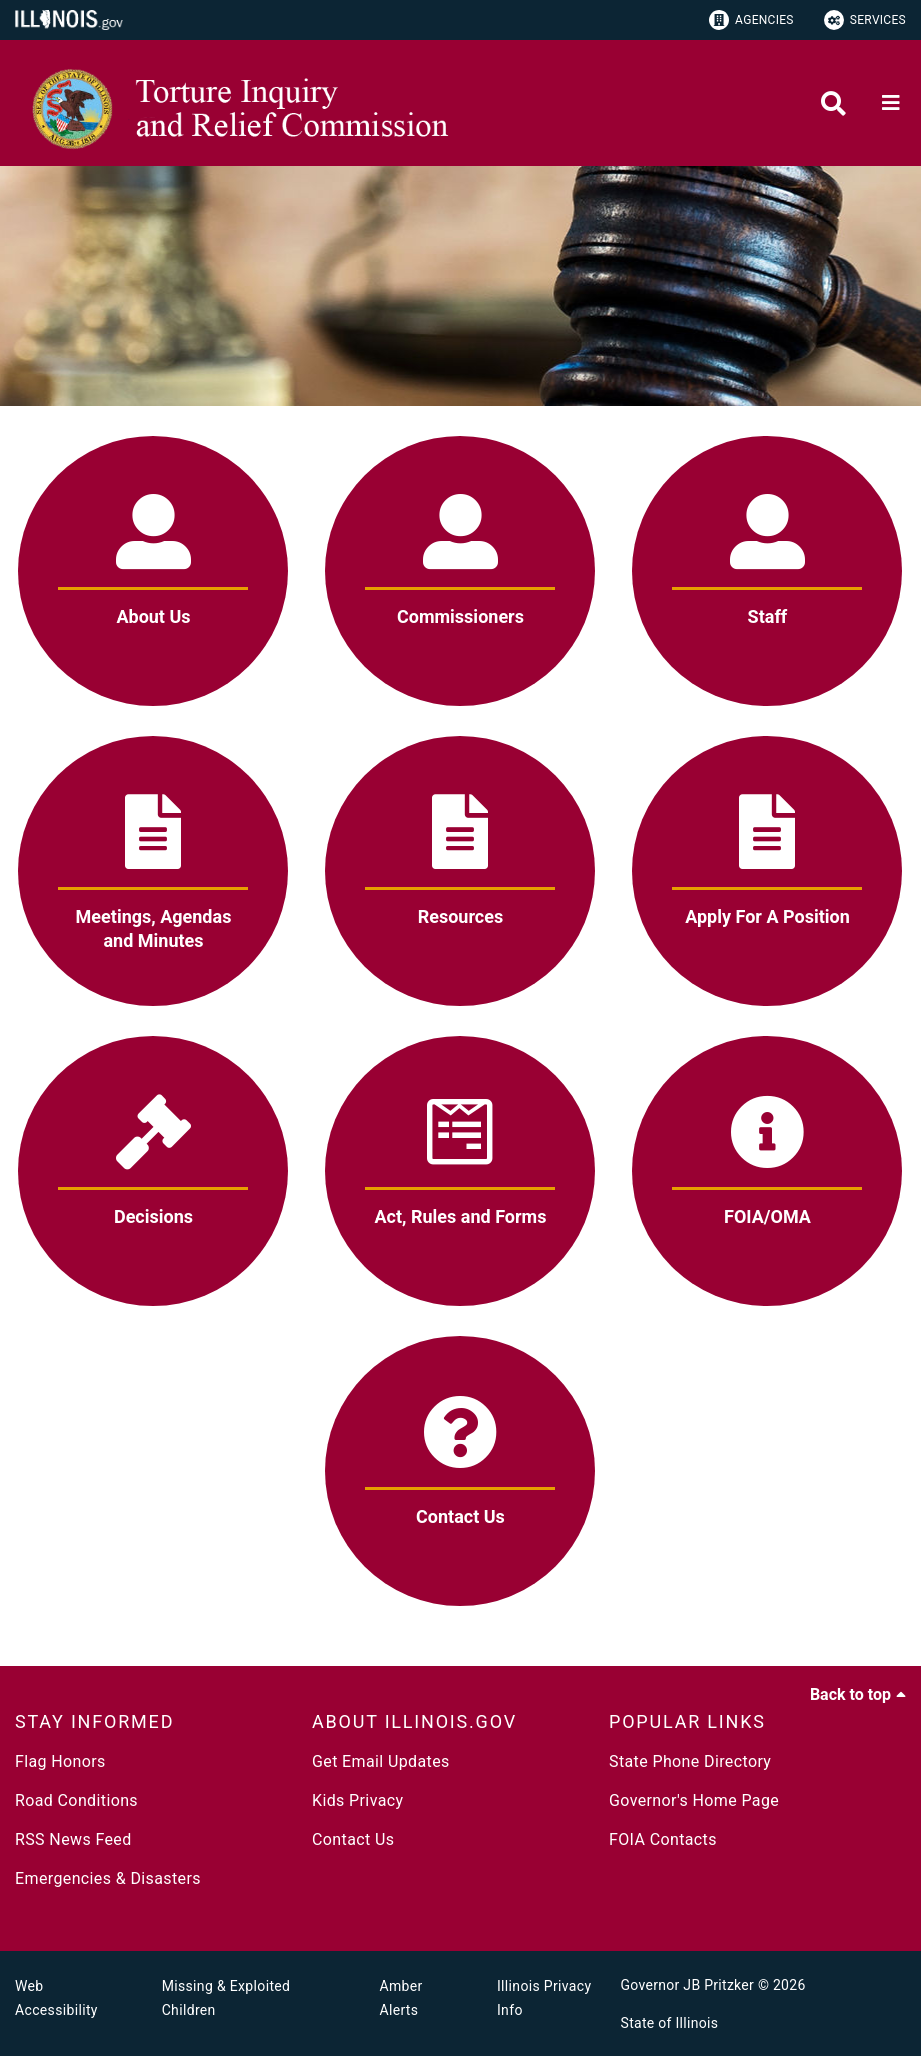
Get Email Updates (381, 1761)
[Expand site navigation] (891, 103)
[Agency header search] (833, 103)
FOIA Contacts (663, 1839)
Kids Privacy (357, 1800)
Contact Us (353, 1839)
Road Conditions (76, 1800)
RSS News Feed (73, 1839)
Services (865, 20)
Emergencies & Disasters (108, 1878)
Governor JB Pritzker (688, 1985)
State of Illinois (670, 2023)
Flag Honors (60, 1761)
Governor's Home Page (694, 1800)
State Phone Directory (690, 1761)
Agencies (751, 20)
